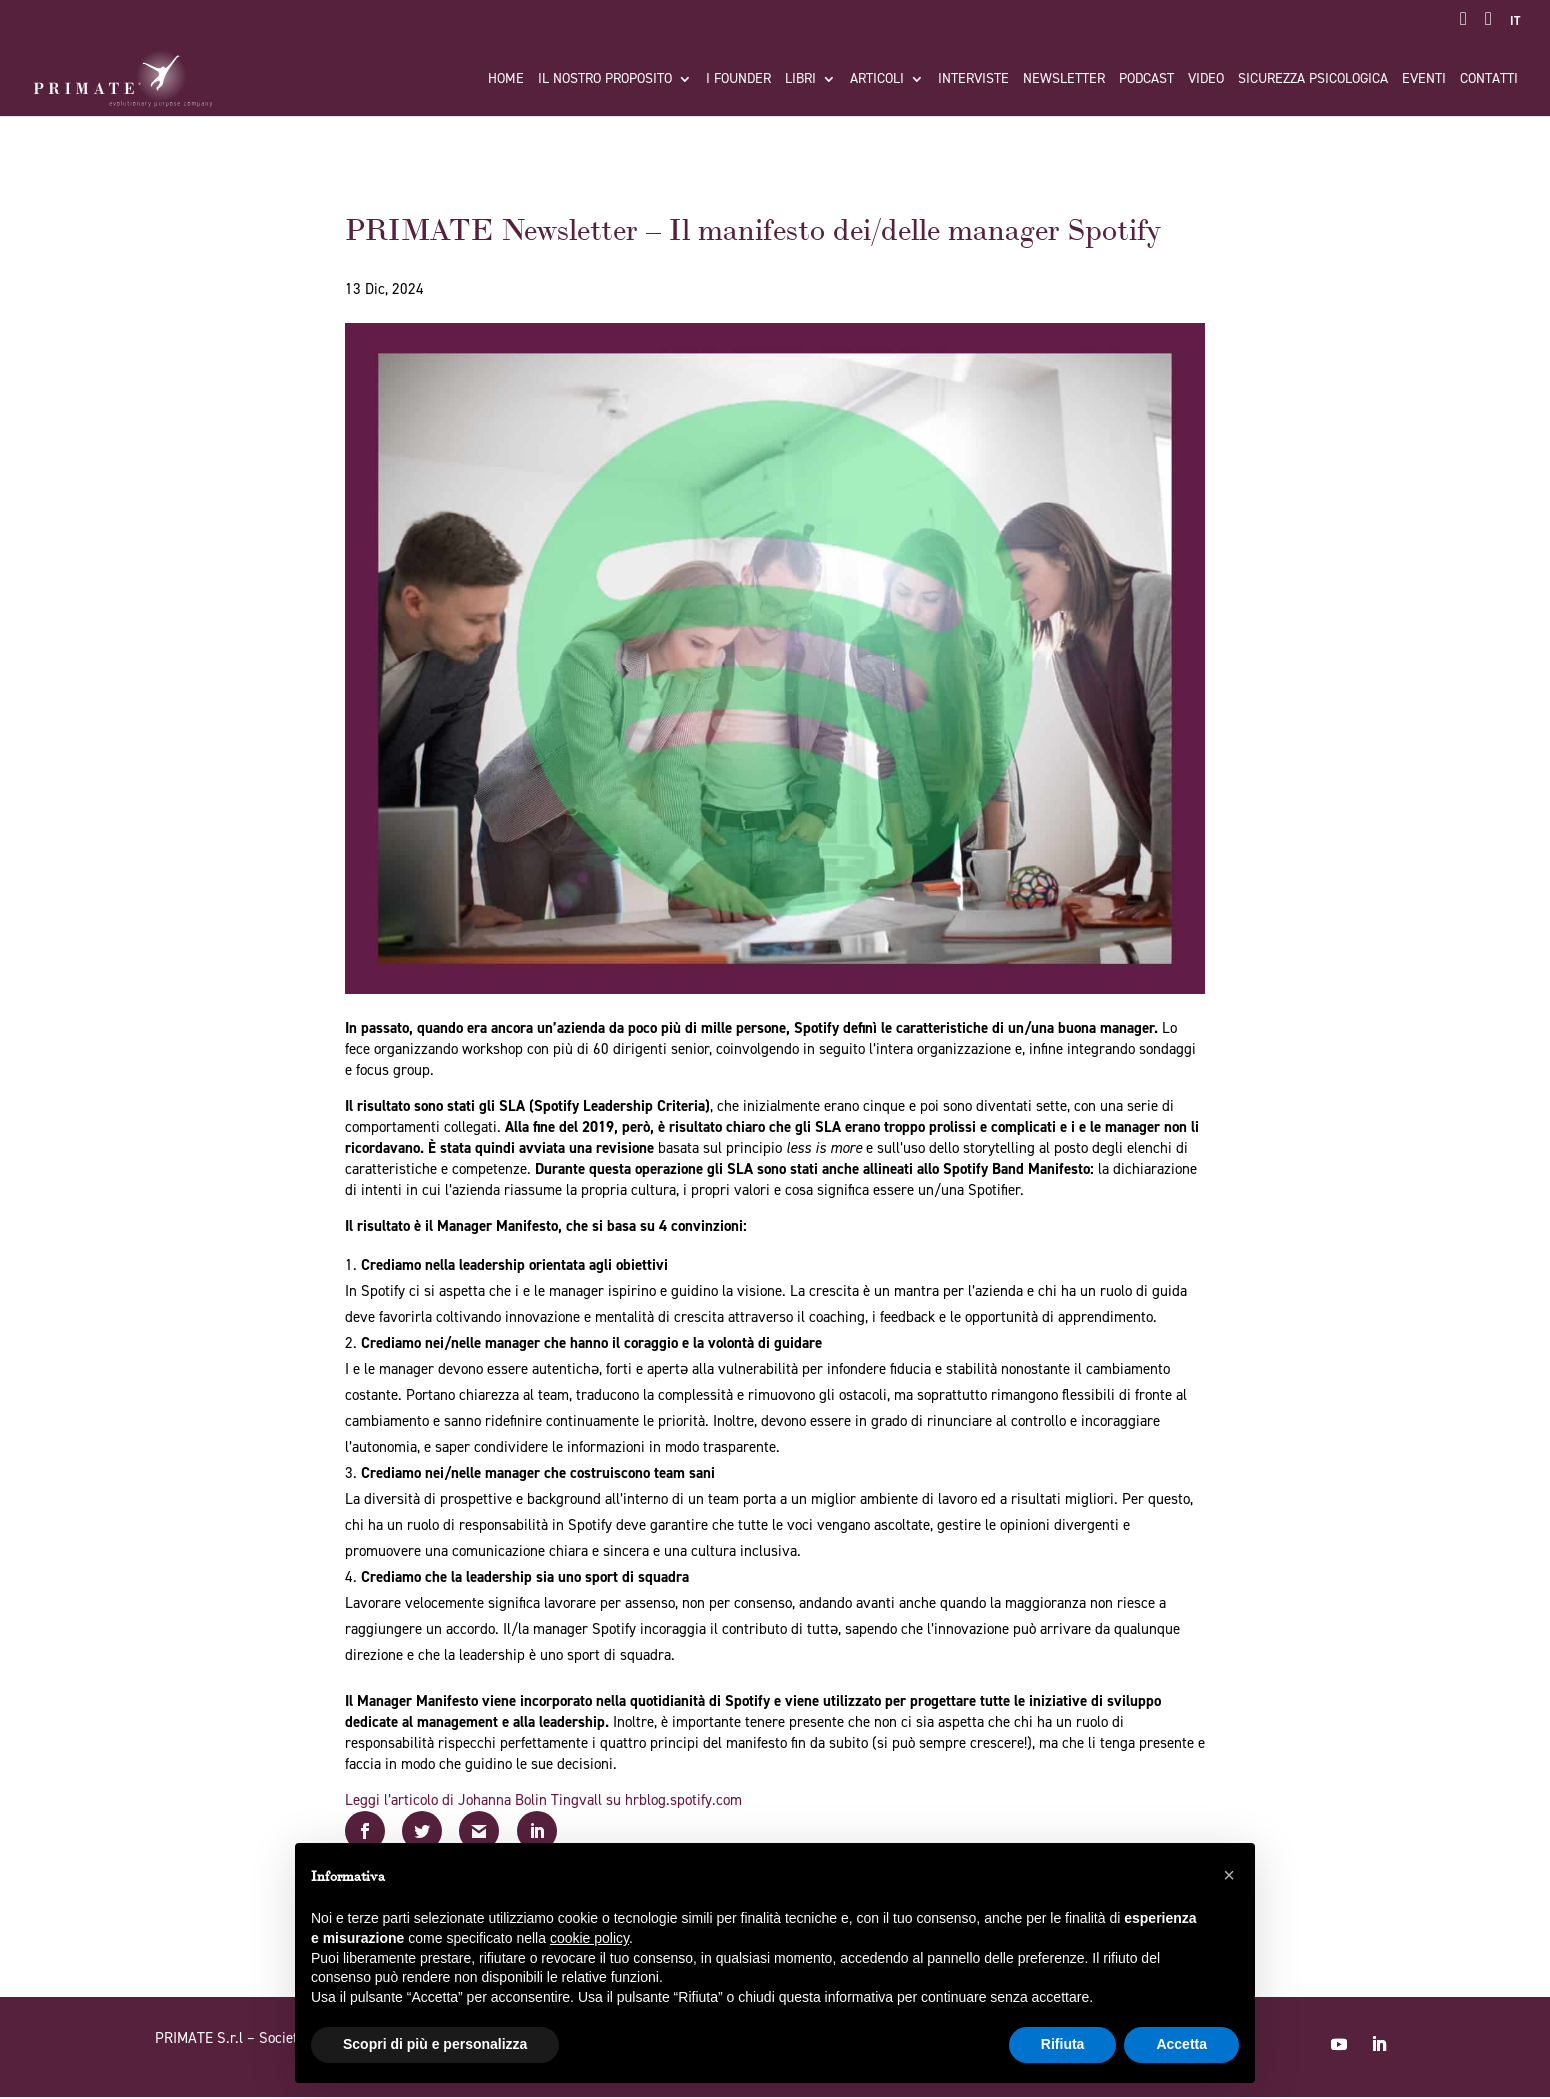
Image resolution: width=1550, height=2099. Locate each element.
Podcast (1146, 80)
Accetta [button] (1181, 2044)
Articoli (877, 80)
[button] (1229, 1875)
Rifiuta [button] (1063, 2044)
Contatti (1489, 80)
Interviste (973, 80)
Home (506, 80)
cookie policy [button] (589, 1938)
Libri (800, 80)
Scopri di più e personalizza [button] (435, 2044)
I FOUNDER (738, 80)
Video (1206, 80)
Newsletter (1064, 80)
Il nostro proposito (605, 80)
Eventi (1424, 80)
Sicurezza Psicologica (1313, 80)
